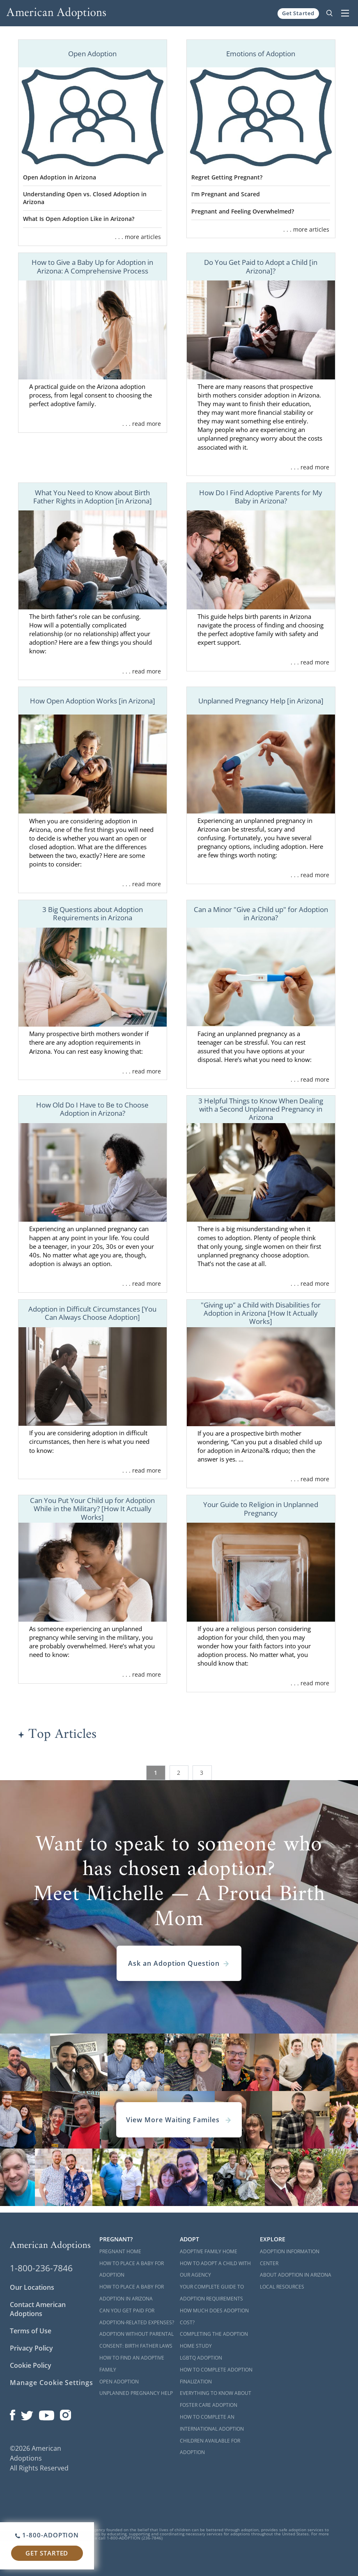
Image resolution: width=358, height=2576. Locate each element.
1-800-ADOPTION (47, 2535)
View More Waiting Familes (179, 2119)
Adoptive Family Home (208, 2251)
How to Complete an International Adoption (212, 2422)
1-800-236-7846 (41, 2268)
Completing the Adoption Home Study (214, 2339)
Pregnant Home (120, 2251)
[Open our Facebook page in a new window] (12, 2413)
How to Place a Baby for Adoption (131, 2269)
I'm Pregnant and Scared (225, 194)
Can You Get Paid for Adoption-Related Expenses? (136, 2316)
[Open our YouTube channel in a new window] (46, 2413)
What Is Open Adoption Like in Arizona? (78, 219)
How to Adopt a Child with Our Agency (215, 2269)
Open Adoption (119, 2381)
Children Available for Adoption (210, 2446)
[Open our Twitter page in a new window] (27, 2413)
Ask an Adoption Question (179, 1963)
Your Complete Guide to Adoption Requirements (212, 2292)
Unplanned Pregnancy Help (136, 2393)
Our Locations (32, 2287)
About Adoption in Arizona (295, 2274)
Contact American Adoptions (38, 2309)
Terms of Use (30, 2330)
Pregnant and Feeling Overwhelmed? (242, 211)
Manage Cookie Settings (51, 2382)
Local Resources (282, 2286)
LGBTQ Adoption (201, 2357)
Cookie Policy (30, 2365)
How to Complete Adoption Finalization (216, 2375)
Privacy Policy (31, 2348)
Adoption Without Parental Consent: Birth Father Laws (136, 2339)
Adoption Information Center (289, 2257)
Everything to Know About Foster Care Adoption (215, 2399)
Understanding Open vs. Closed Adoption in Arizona (85, 198)
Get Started (298, 13)
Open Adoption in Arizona (59, 177)
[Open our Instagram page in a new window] (65, 2413)
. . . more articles (138, 237)
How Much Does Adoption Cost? (214, 2316)
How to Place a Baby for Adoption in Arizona (131, 2292)
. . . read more (141, 423)
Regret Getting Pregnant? (226, 177)
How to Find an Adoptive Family (131, 2363)
